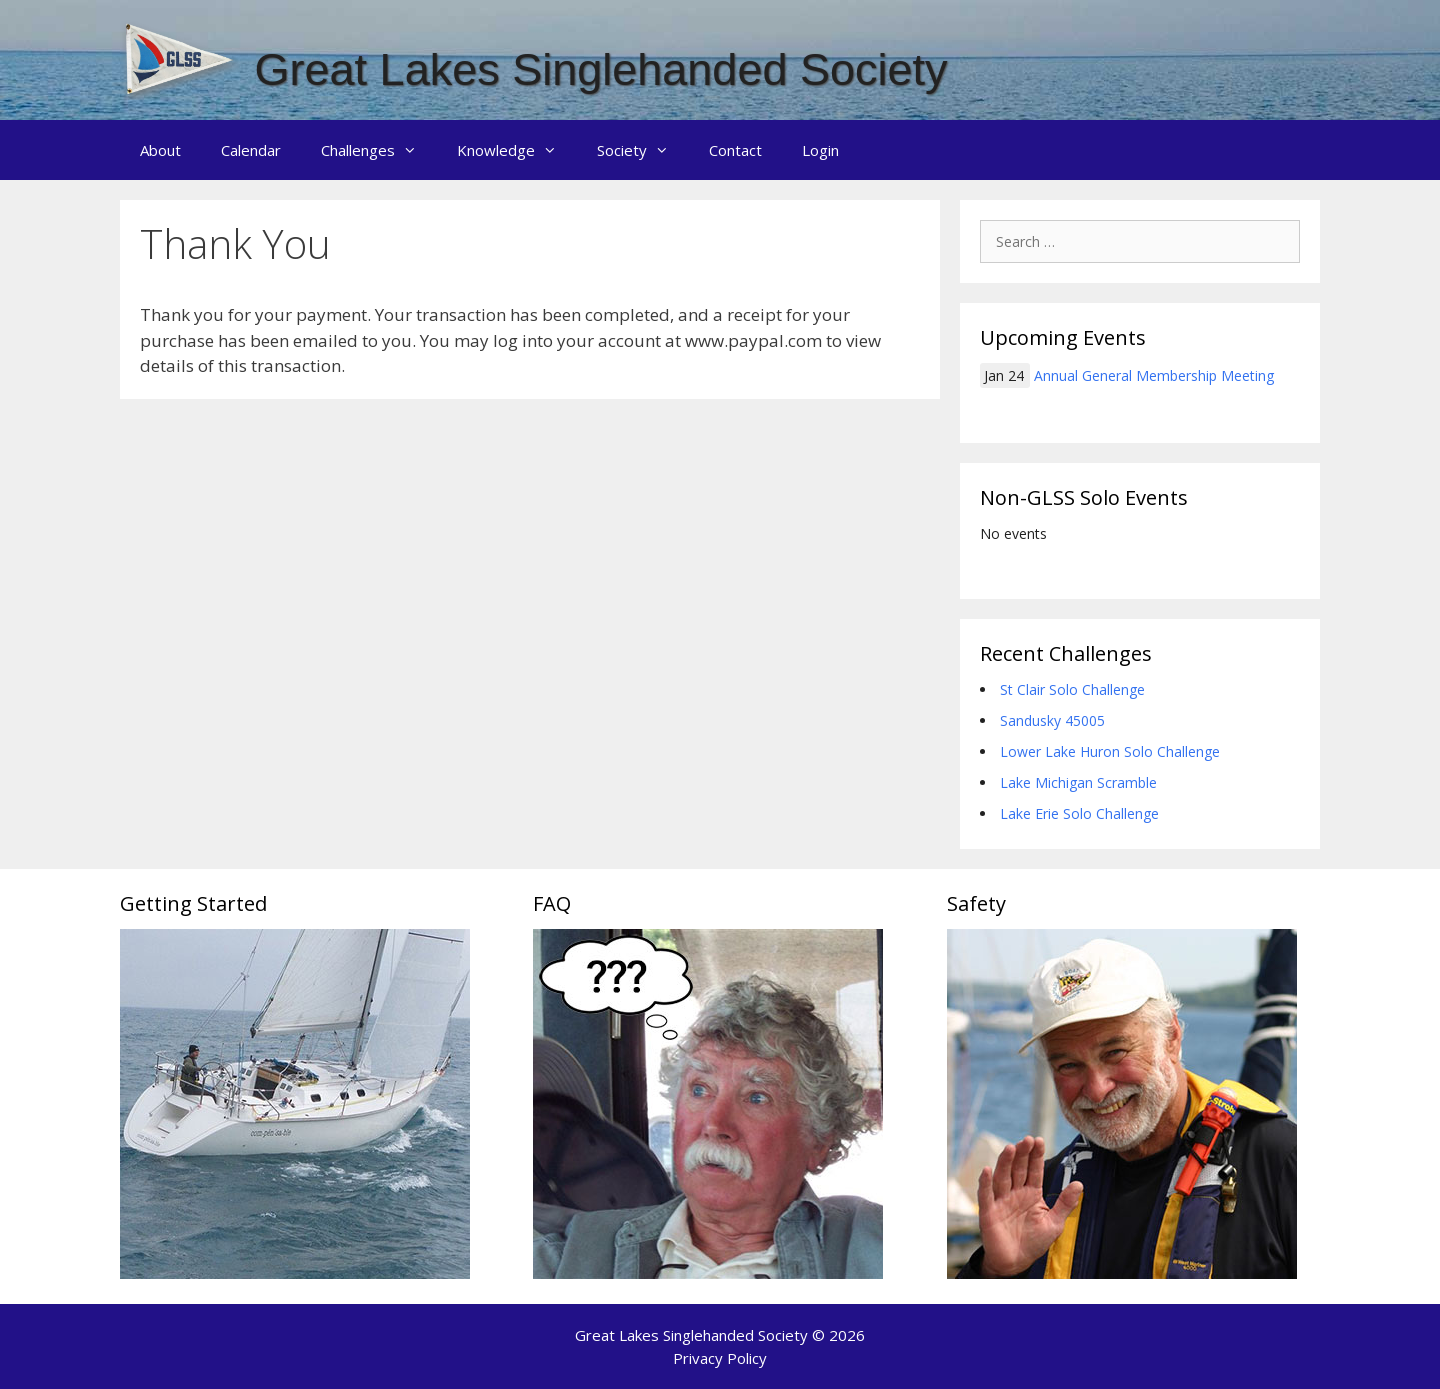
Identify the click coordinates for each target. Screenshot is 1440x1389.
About (160, 150)
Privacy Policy (720, 1358)
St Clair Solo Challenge (1072, 689)
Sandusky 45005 (1052, 720)
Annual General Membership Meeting (1154, 375)
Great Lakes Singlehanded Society (601, 69)
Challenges (379, 150)
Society (643, 150)
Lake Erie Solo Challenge (1079, 813)
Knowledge (517, 150)
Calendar (251, 150)
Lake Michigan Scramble (1078, 782)
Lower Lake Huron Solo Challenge (1110, 751)
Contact (735, 150)
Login (820, 150)
